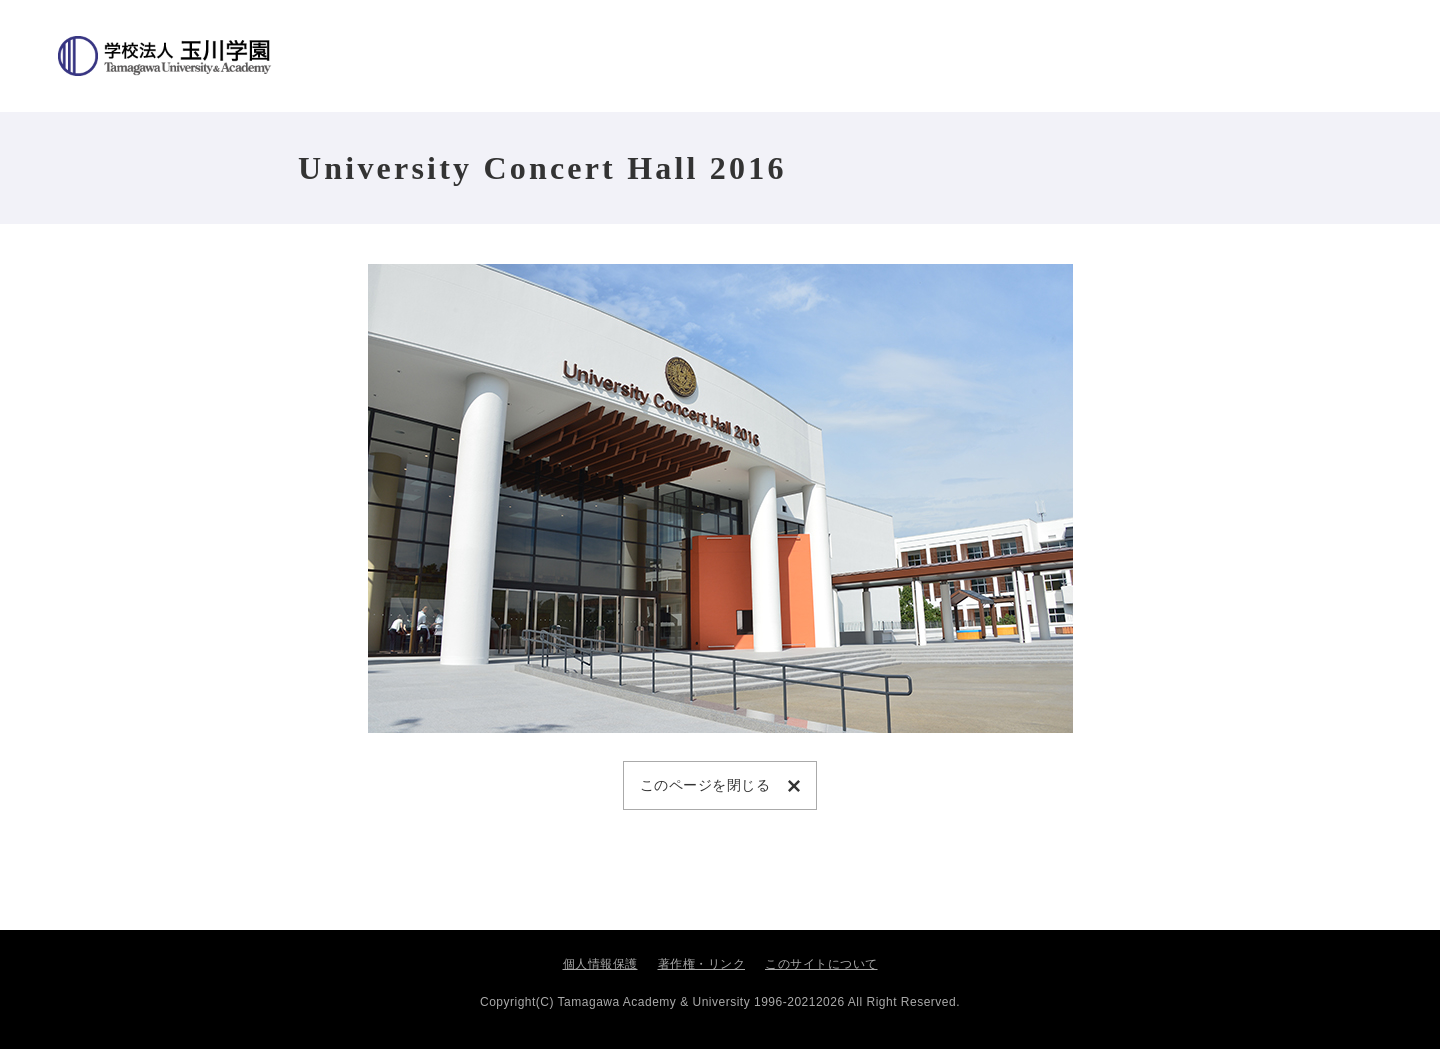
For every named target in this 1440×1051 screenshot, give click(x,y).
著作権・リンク (702, 966)
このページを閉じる (709, 785)
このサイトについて (821, 966)
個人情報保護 (600, 966)
